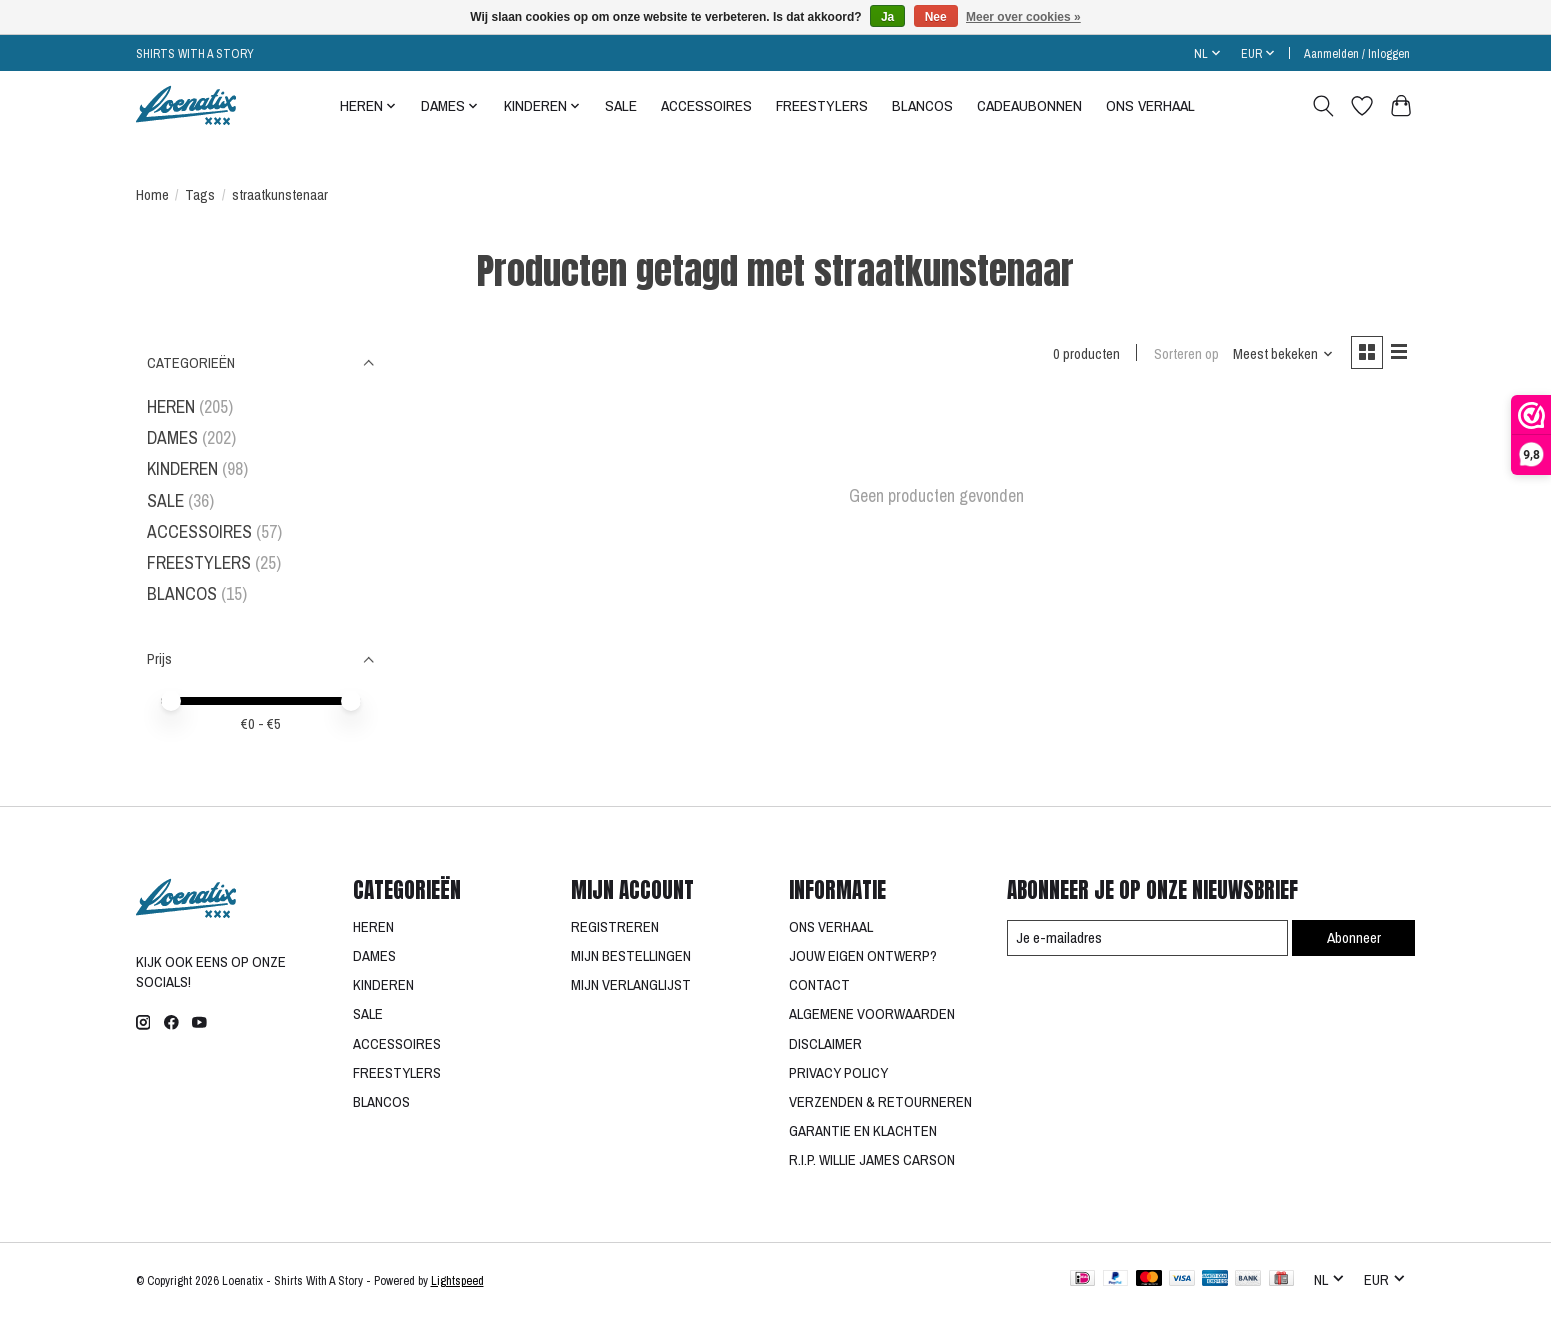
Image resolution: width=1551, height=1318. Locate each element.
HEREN (171, 406)
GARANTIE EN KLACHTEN (863, 1131)
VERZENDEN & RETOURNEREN (880, 1102)
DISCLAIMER (825, 1044)
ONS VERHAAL (1150, 105)
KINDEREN (182, 468)
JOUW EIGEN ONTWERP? (863, 956)
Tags (200, 195)
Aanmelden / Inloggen (1357, 53)
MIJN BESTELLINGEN (631, 956)
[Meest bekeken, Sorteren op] (1279, 355)
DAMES (172, 437)
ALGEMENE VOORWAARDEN (872, 1014)
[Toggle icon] (1323, 106)
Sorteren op (1182, 355)
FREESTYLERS (822, 105)
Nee (936, 17)
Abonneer (1352, 937)
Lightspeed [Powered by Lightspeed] (457, 1280)
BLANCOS (922, 105)
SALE (621, 105)
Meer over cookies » (1023, 17)
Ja (887, 17)
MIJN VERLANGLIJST (631, 985)
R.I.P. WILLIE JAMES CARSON (872, 1160)
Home (152, 195)
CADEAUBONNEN (1029, 105)
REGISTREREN (615, 927)
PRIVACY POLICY (838, 1073)
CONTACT (819, 985)
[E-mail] (1145, 938)
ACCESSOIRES (706, 105)
